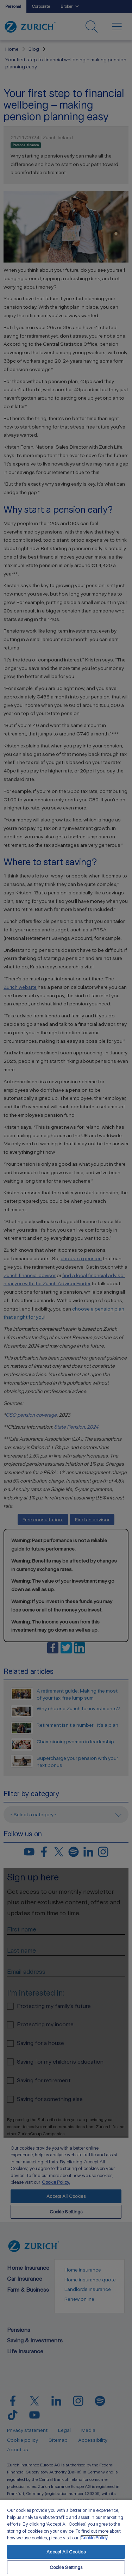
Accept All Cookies (65, 2552)
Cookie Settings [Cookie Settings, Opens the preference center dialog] (66, 2567)
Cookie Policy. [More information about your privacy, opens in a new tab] (94, 2537)
